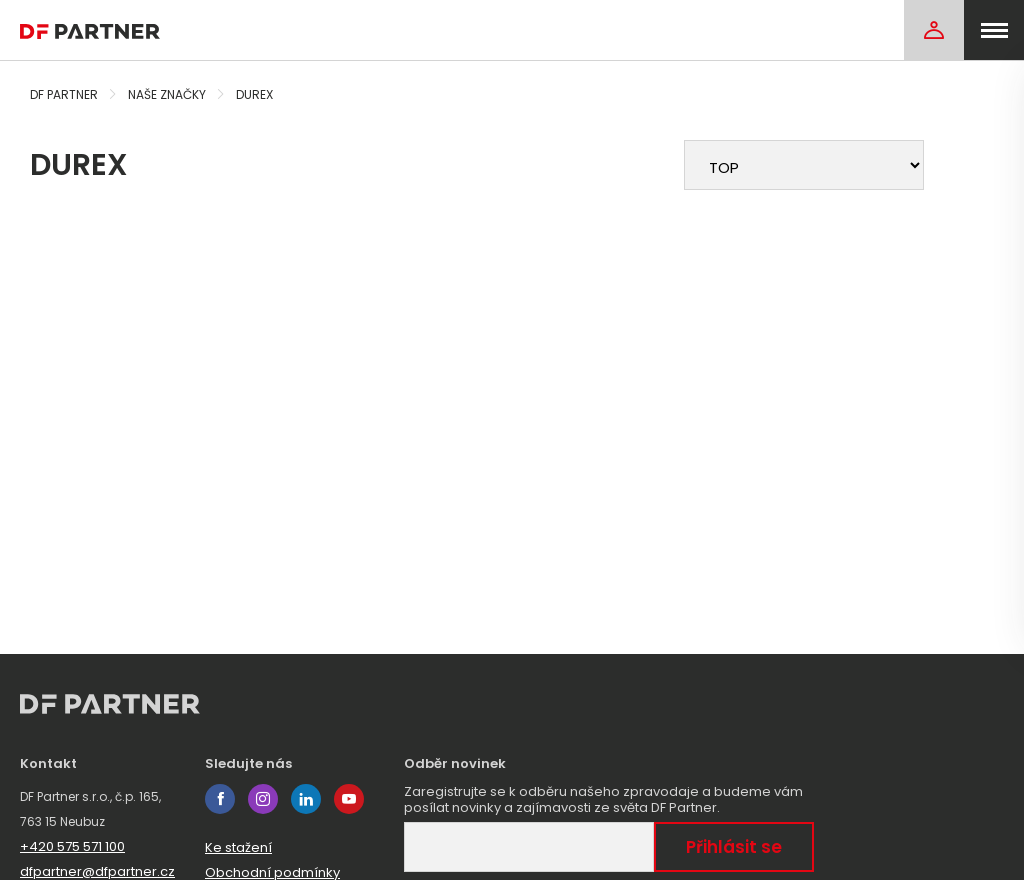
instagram (263, 799)
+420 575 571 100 (72, 846)
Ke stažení (238, 847)
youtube (349, 799)
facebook (220, 799)
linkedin (306, 799)
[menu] (994, 30)
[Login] (934, 30)
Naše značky (167, 94)
